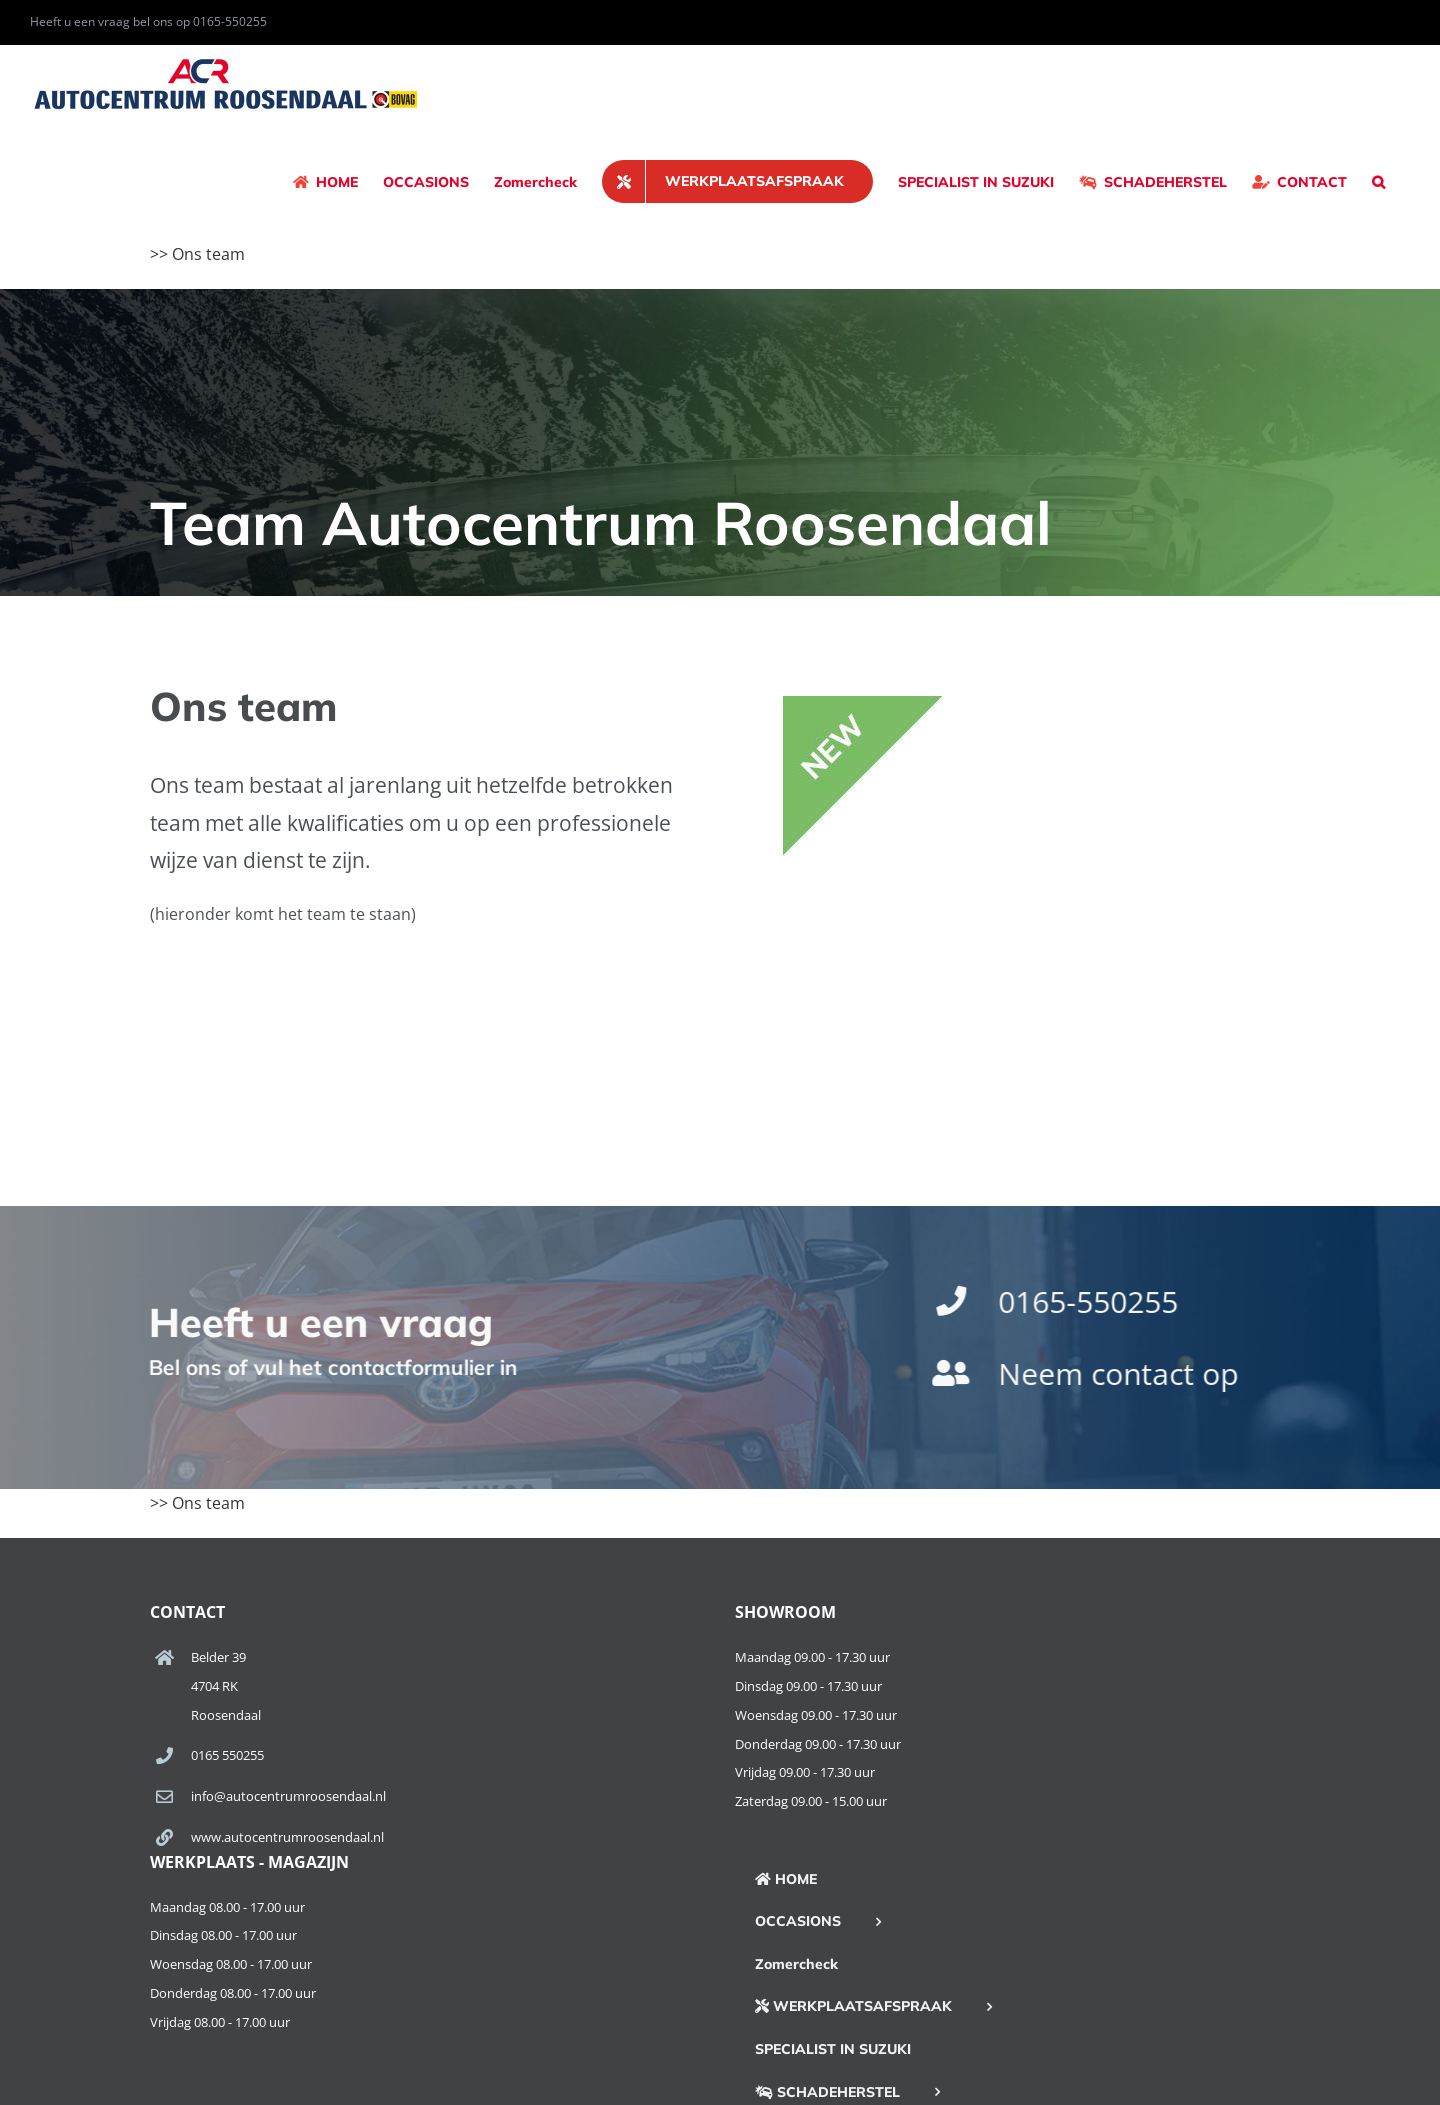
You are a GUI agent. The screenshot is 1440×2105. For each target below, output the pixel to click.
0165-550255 (1092, 1301)
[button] (1378, 181)
